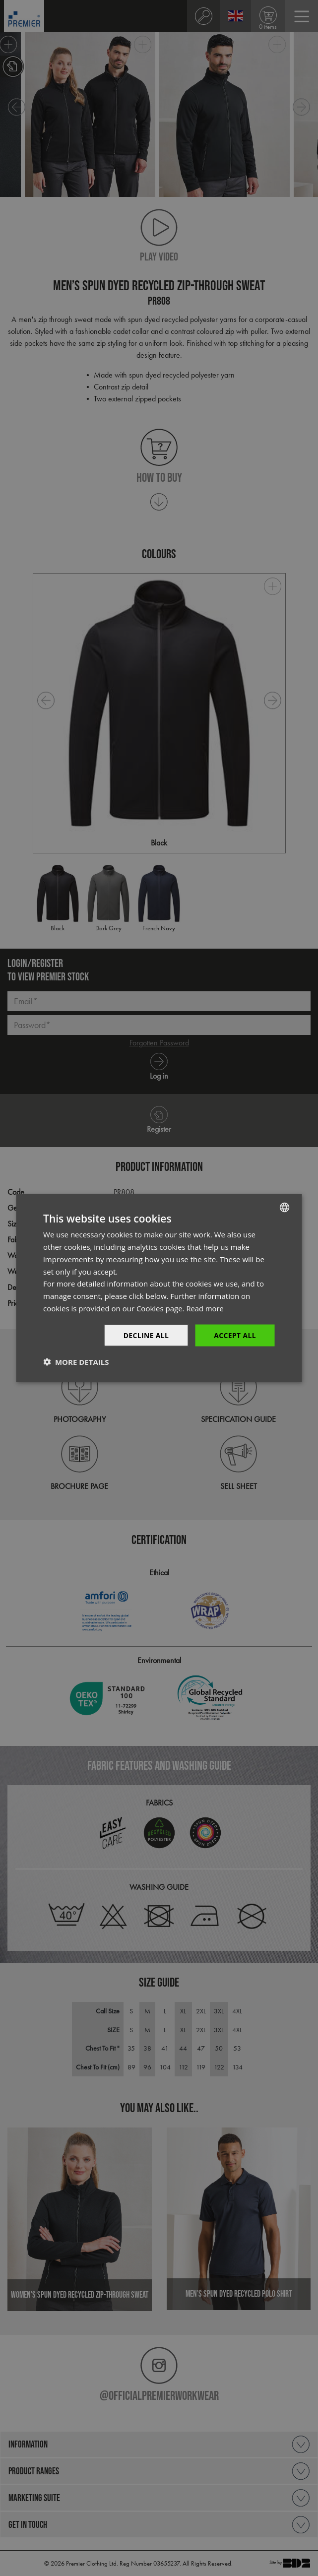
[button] (76, 1361)
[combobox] (285, 1207)
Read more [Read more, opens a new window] (205, 1308)
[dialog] (159, 1288)
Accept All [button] (235, 1335)
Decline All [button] (145, 1335)
